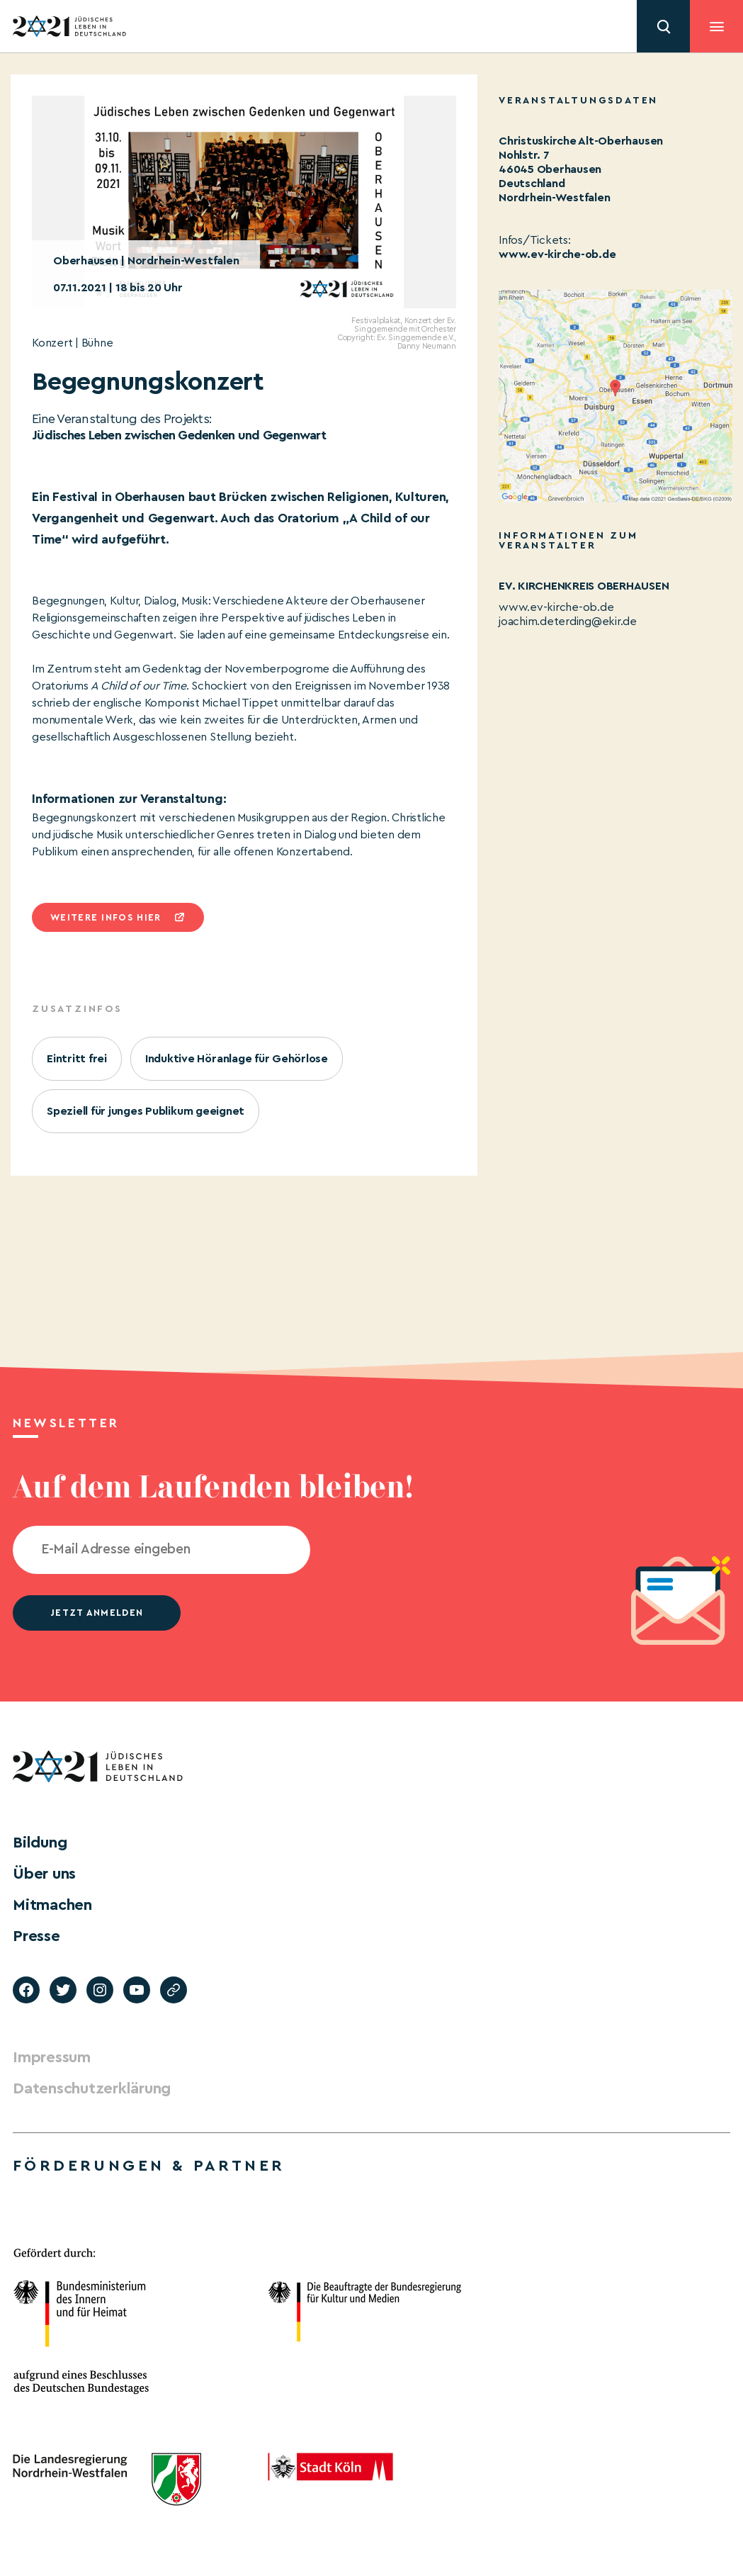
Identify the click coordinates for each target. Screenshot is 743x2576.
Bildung (40, 1842)
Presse (36, 1936)
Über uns (44, 1874)
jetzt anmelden (96, 1612)
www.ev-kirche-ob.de (557, 254)
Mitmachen (52, 1905)
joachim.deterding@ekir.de (568, 621)
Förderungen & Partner (149, 2165)
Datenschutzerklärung (92, 2088)
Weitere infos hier (105, 917)
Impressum (52, 2057)
